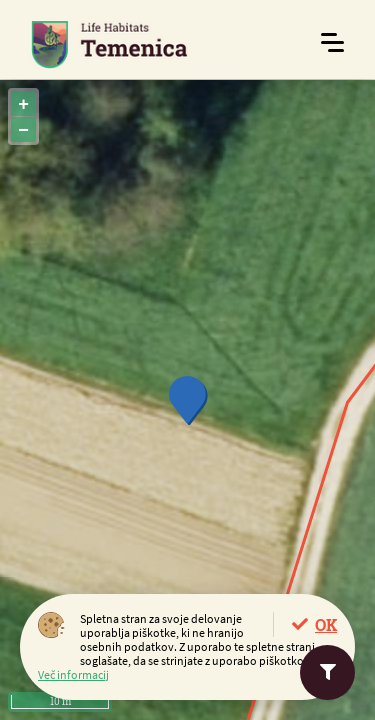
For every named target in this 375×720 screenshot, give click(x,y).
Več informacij (73, 674)
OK (326, 624)
